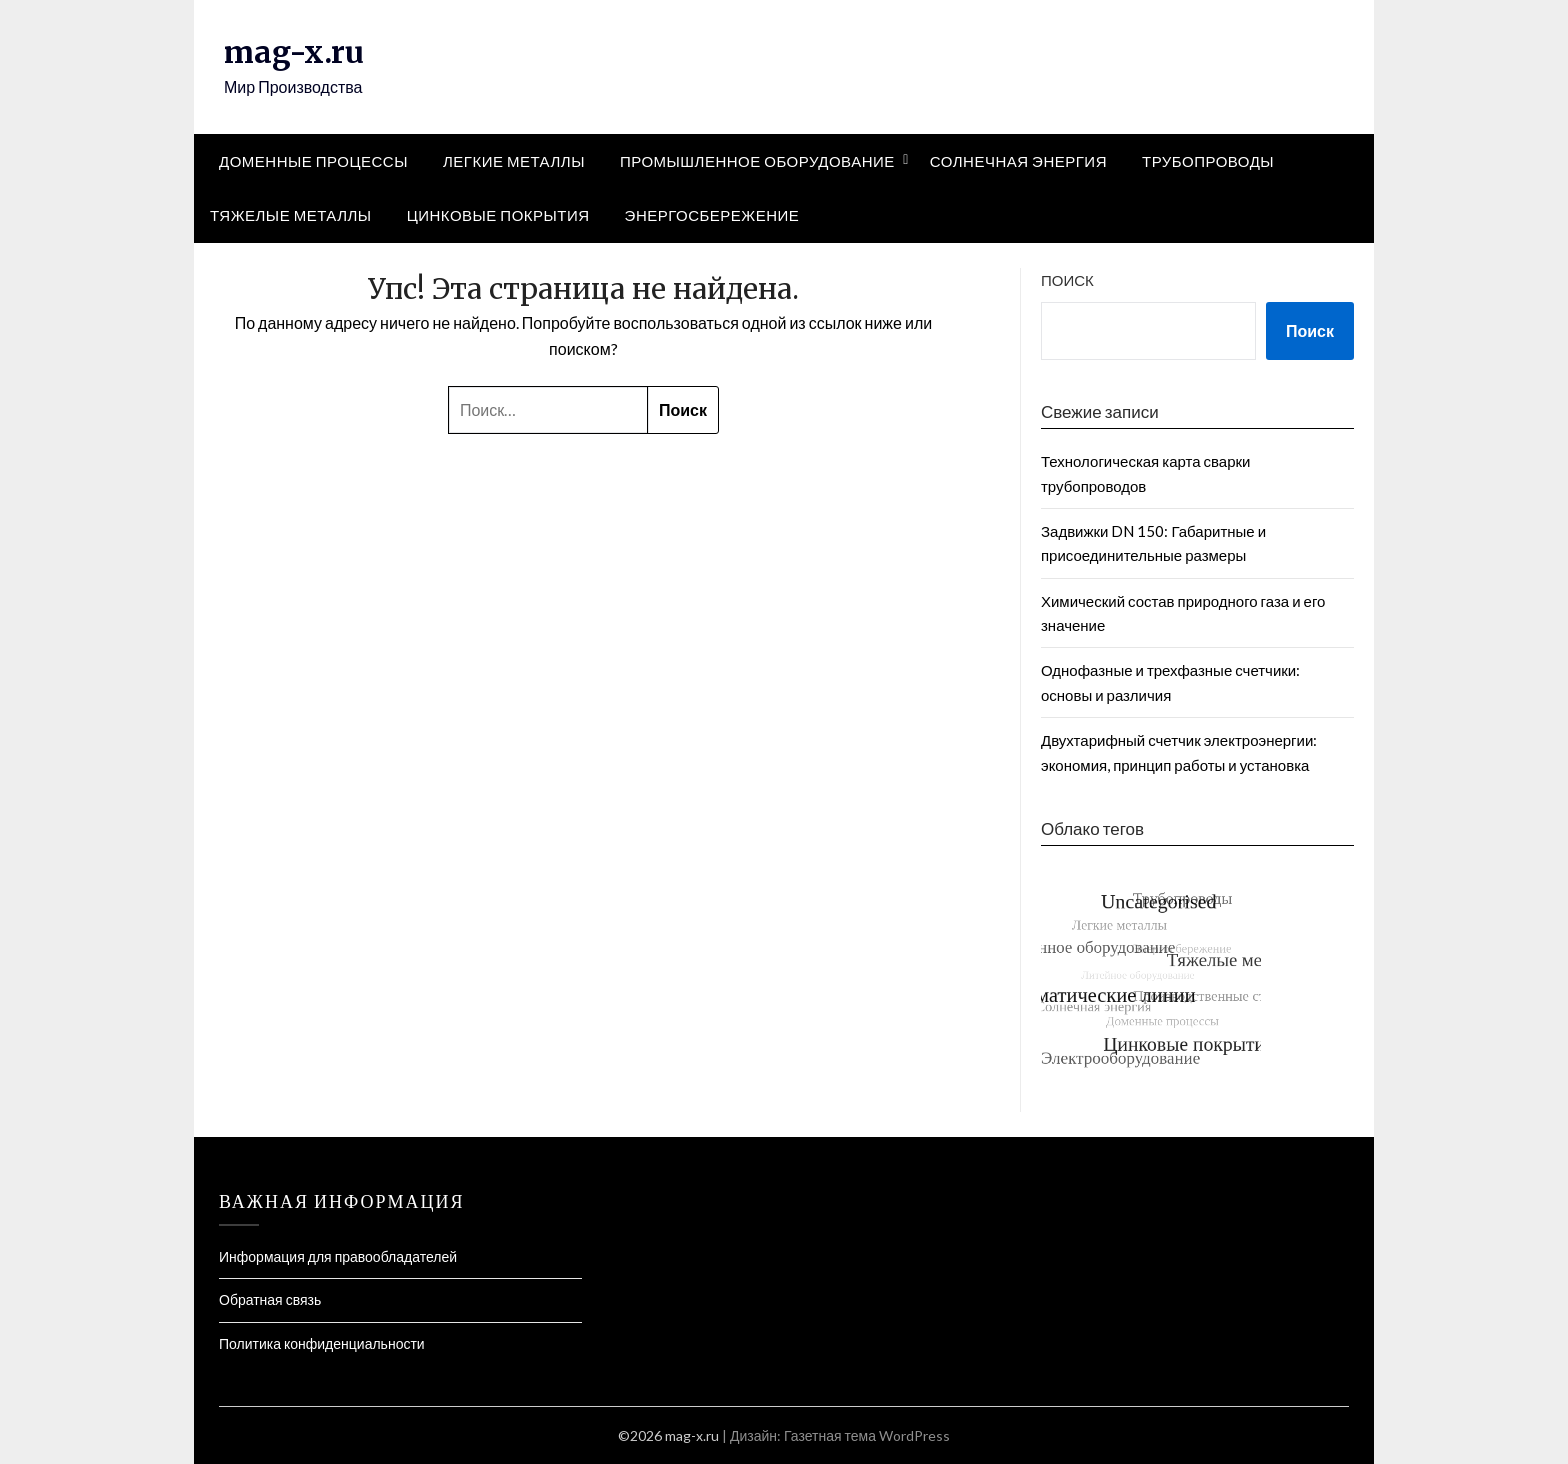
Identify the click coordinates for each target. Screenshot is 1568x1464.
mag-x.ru (294, 52)
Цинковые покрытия (498, 215)
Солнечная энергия (1018, 161)
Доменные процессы (313, 161)
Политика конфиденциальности (322, 1343)
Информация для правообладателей (338, 1256)
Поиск (1067, 280)
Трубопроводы (1208, 161)
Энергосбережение (712, 215)
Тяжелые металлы (291, 215)
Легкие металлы (514, 161)
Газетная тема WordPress (867, 1435)
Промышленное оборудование (757, 161)
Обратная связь (270, 1299)
